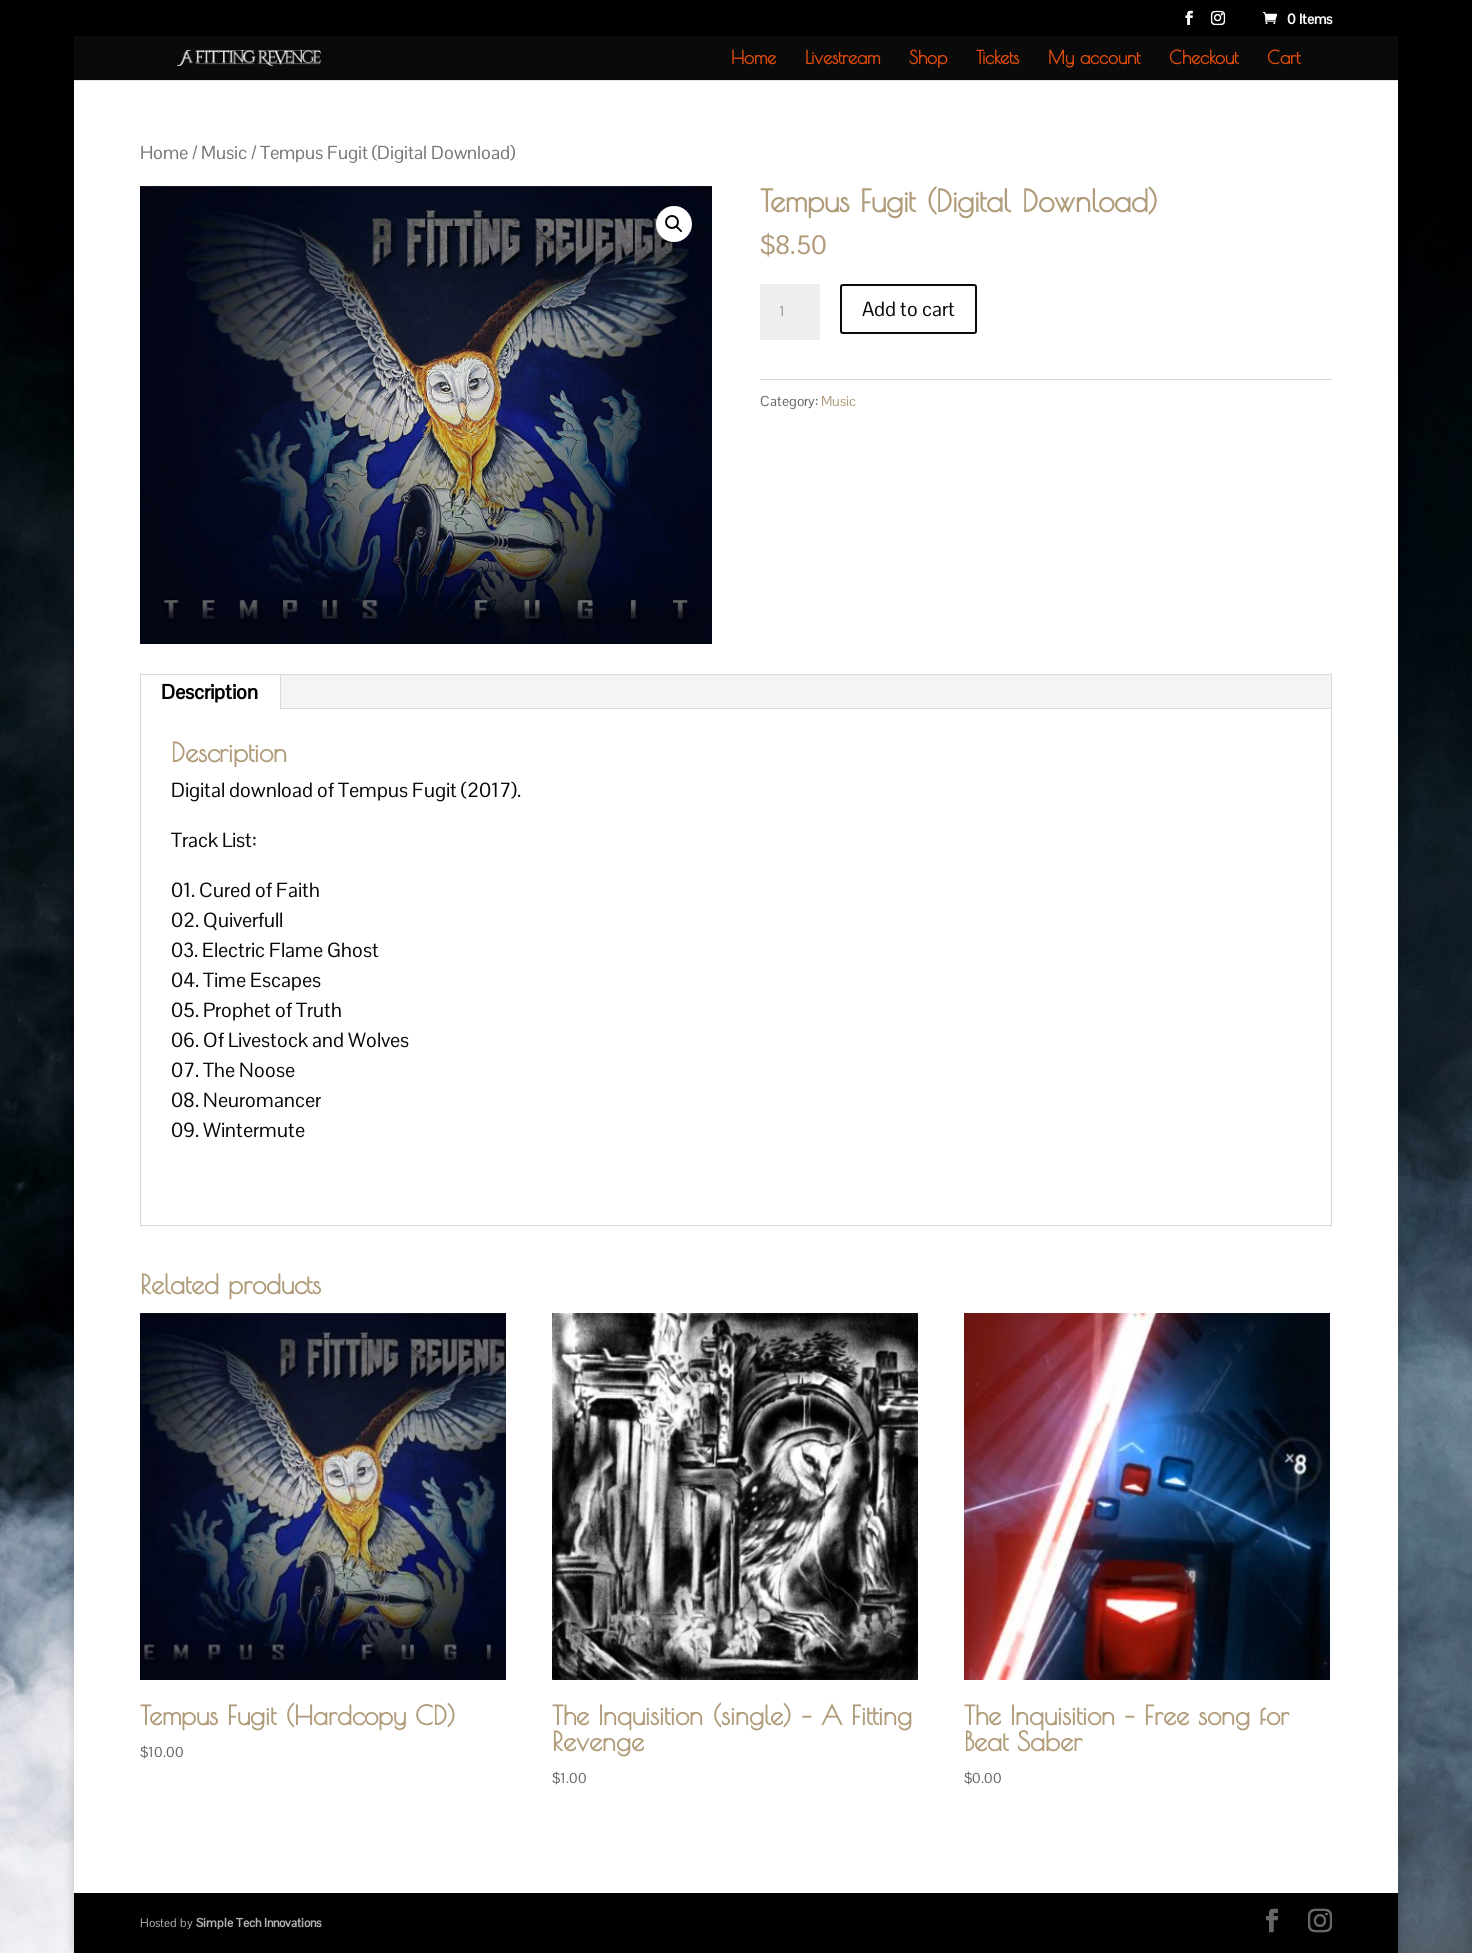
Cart (1283, 59)
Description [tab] (209, 692)
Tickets (997, 59)
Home (753, 59)
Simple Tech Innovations (258, 1923)
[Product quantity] (790, 312)
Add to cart (908, 309)
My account (1094, 59)
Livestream (842, 59)
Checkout (1203, 59)
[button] (674, 224)
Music (224, 152)
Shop (928, 59)
